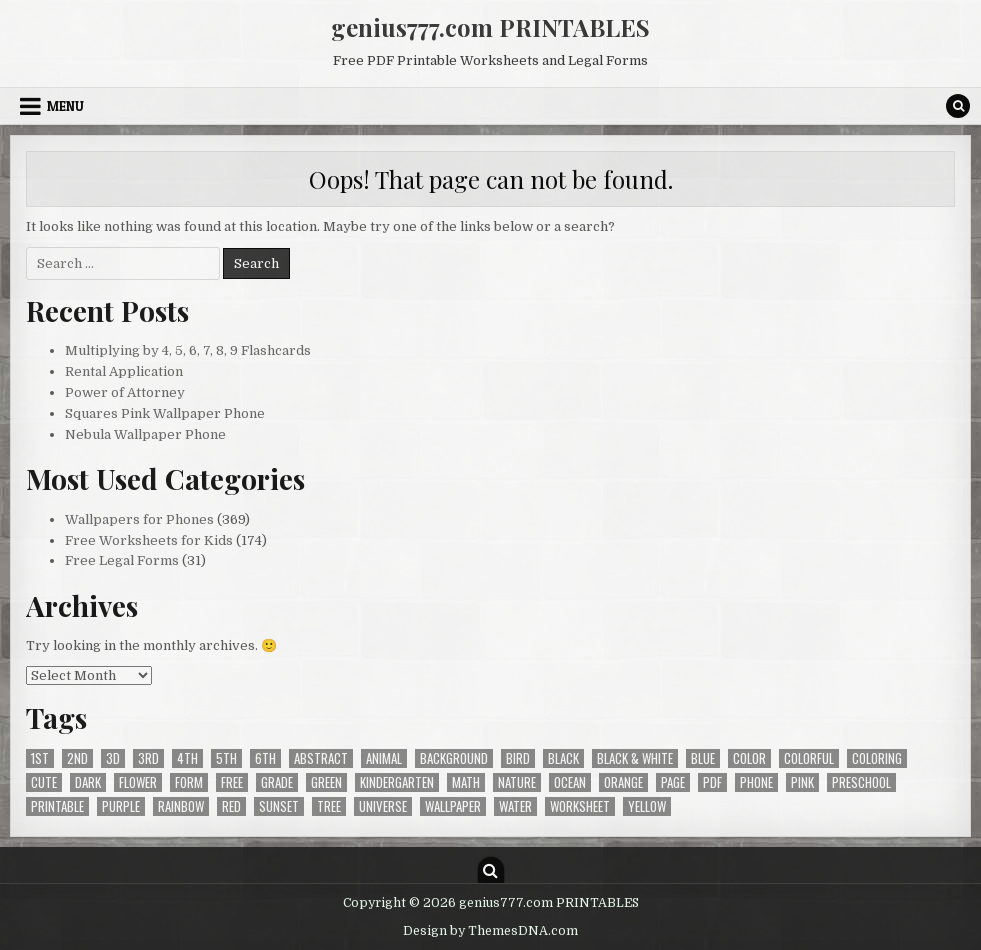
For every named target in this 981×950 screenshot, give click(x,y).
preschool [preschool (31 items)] (861, 782)
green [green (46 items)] (326, 782)
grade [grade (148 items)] (277, 782)
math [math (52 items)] (466, 782)
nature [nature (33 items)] (517, 782)
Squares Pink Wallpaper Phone (165, 413)
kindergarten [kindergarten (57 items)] (397, 782)
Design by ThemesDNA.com (490, 931)
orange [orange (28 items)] (623, 782)
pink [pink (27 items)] (802, 782)
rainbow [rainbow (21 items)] (181, 806)
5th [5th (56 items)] (226, 758)
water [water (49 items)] (515, 806)
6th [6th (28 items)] (265, 758)
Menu (65, 106)
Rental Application (124, 371)
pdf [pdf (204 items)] (712, 782)
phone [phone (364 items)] (756, 782)
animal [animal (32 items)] (384, 758)
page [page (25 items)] (673, 782)
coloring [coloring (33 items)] (877, 758)
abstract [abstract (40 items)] (321, 758)
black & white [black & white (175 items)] (635, 758)
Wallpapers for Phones (139, 519)
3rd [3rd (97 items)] (148, 758)
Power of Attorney (125, 392)
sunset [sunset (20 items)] (279, 806)
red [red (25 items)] (231, 806)
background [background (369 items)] (454, 758)
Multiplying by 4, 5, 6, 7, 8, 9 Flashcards (188, 350)
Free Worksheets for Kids (149, 540)
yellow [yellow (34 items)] (647, 806)
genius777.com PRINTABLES (490, 27)
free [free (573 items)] (232, 782)
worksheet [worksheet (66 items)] (580, 806)
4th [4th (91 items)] (187, 758)
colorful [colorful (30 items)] (809, 758)
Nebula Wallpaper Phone (145, 434)
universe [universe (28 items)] (383, 806)
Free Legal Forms (122, 560)
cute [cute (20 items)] (44, 782)
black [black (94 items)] (563, 758)
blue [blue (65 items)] (703, 758)
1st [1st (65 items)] (40, 758)
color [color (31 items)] (749, 758)
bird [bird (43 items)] (518, 758)
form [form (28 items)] (189, 782)
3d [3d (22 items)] (113, 758)
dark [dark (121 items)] (88, 782)
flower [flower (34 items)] (138, 782)
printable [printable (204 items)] (57, 806)
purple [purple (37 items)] (121, 806)
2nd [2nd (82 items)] (77, 758)
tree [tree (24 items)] (329, 806)
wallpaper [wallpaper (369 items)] (453, 806)
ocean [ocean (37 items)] (570, 782)
